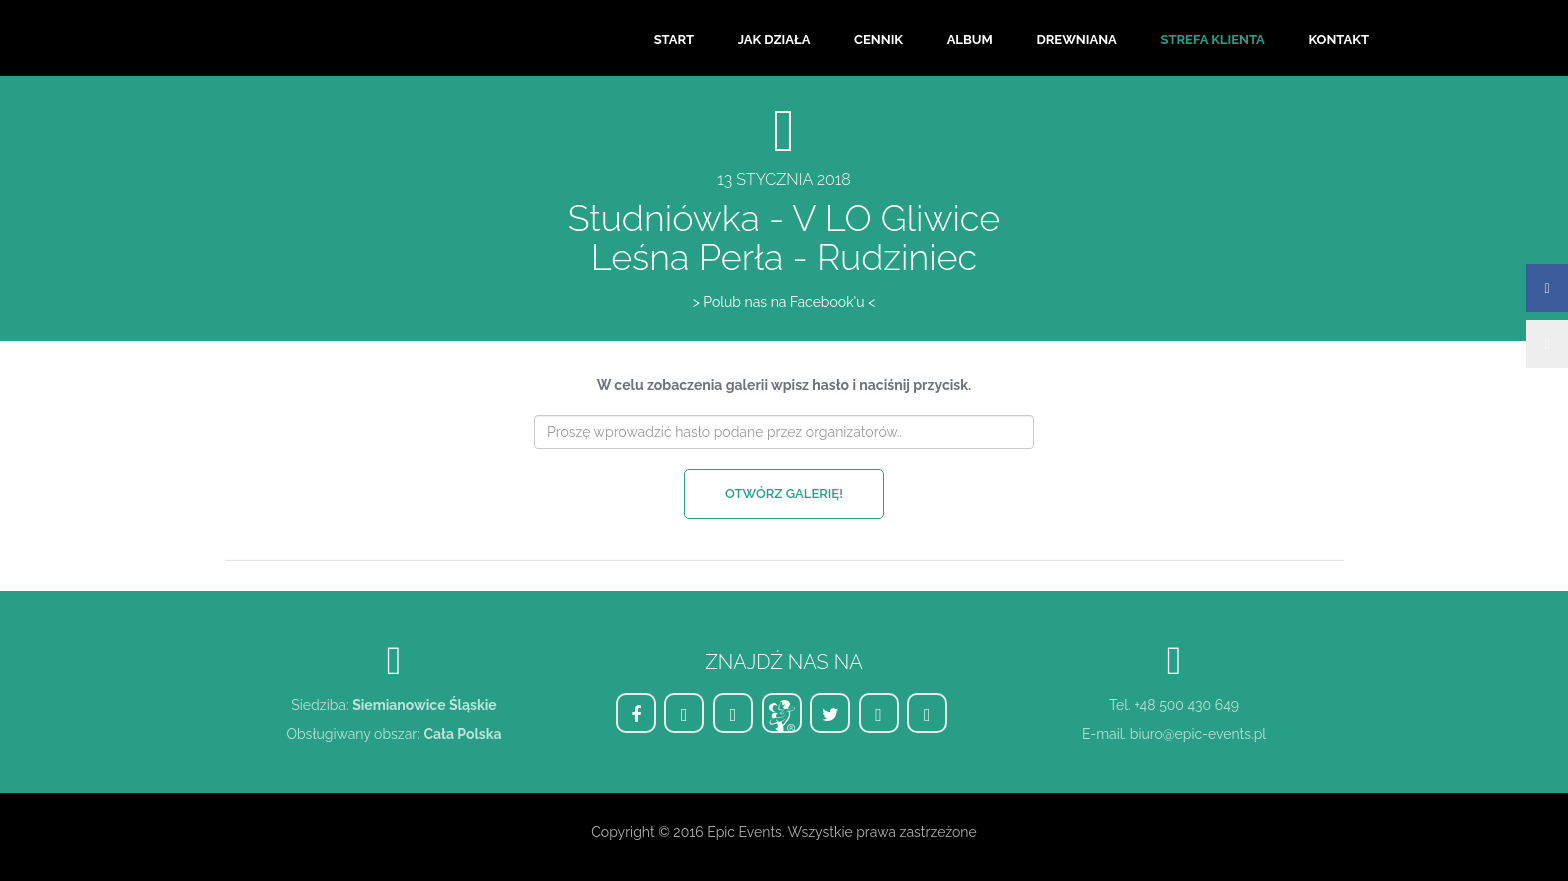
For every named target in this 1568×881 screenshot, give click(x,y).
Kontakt (1338, 39)
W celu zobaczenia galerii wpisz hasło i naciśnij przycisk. (784, 385)
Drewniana (1076, 39)
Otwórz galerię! (784, 493)
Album (970, 39)
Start (674, 39)
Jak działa (774, 39)
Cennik (878, 39)
